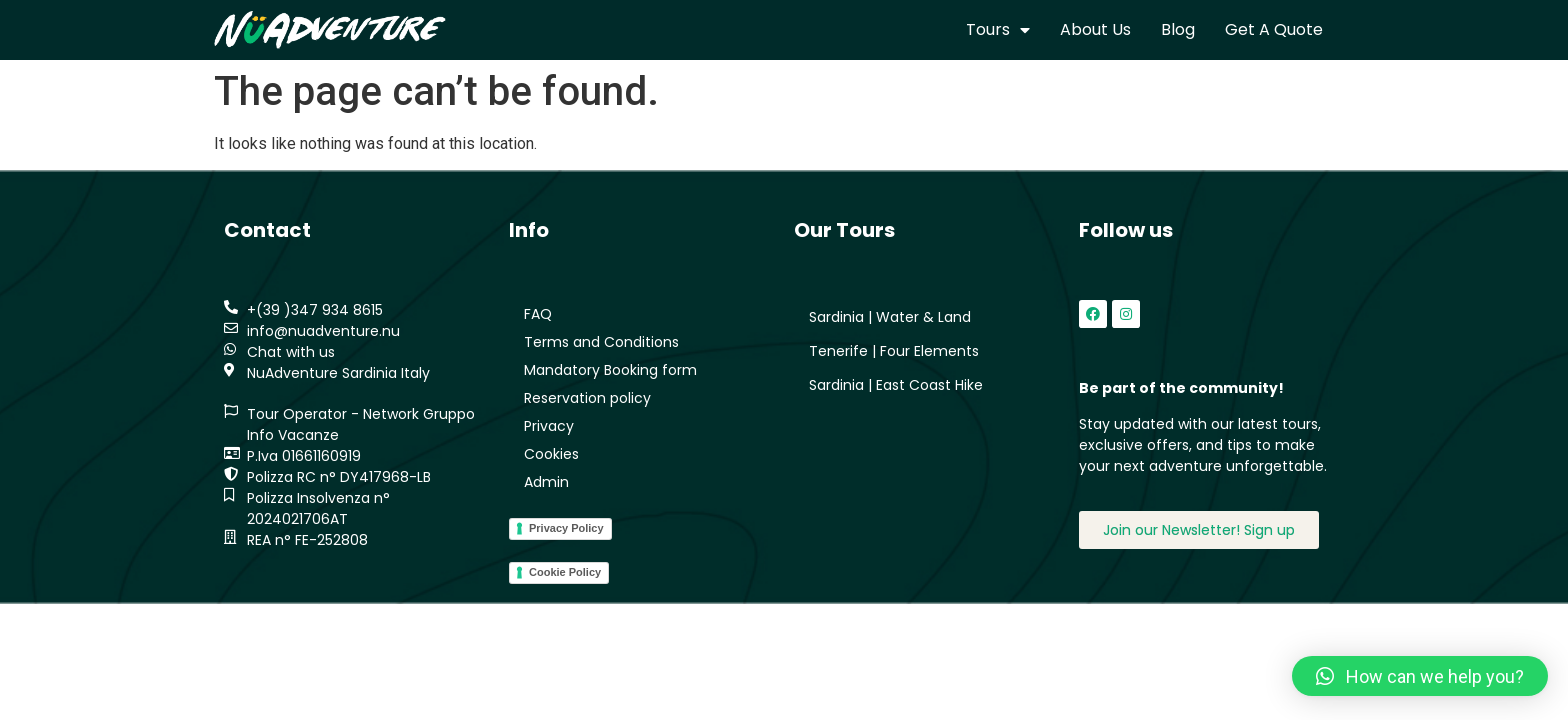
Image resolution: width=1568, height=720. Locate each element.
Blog (1178, 29)
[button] (1420, 676)
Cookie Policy (565, 572)
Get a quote (1274, 29)
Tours (998, 30)
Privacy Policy (566, 528)
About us (1095, 29)
